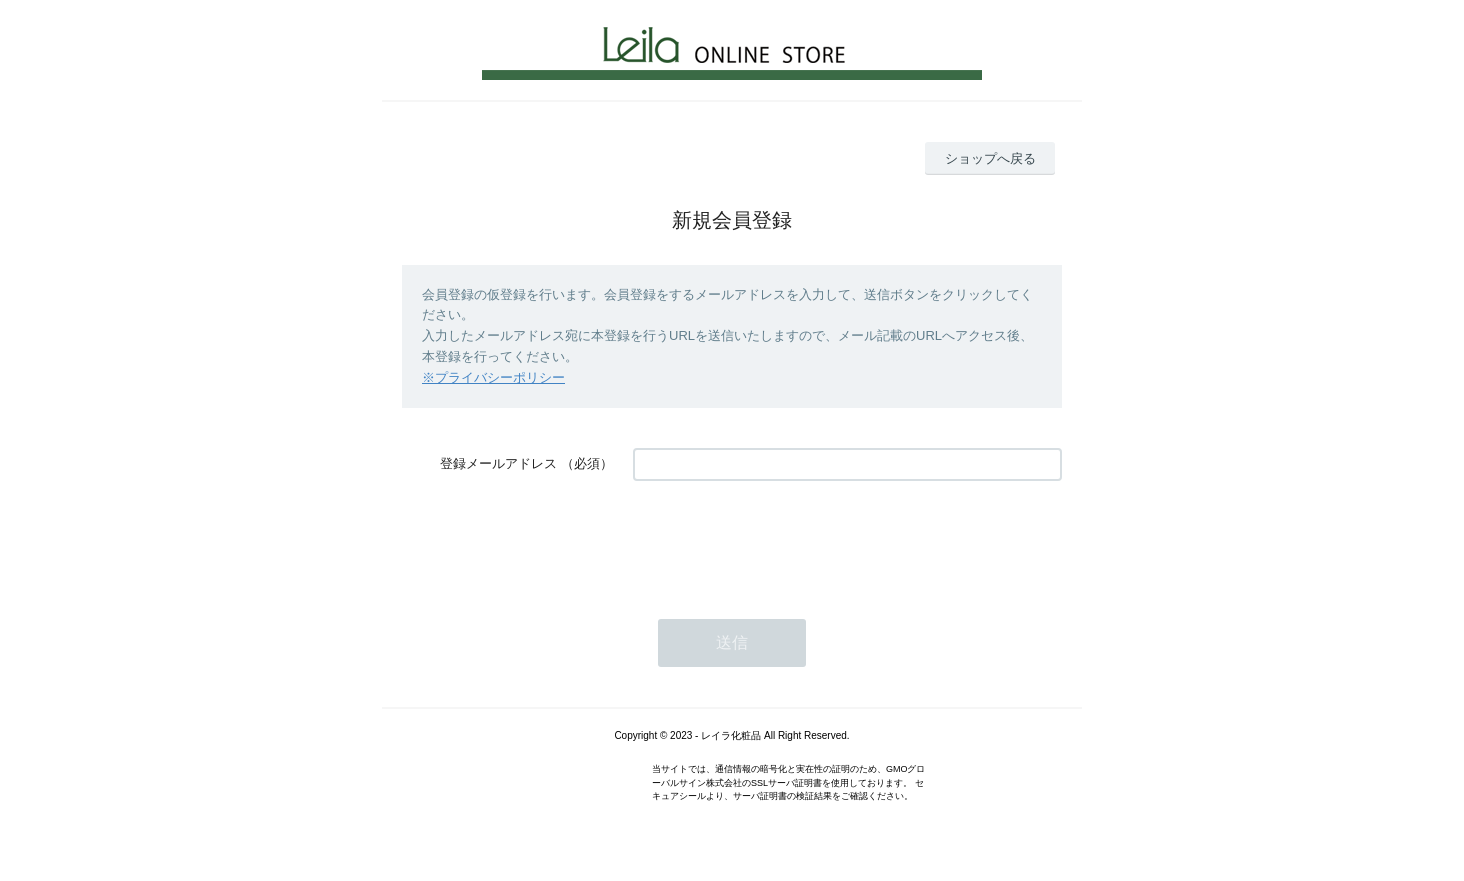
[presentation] (785, 540)
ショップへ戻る (990, 158)
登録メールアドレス (498, 463)
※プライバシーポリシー (493, 377)
